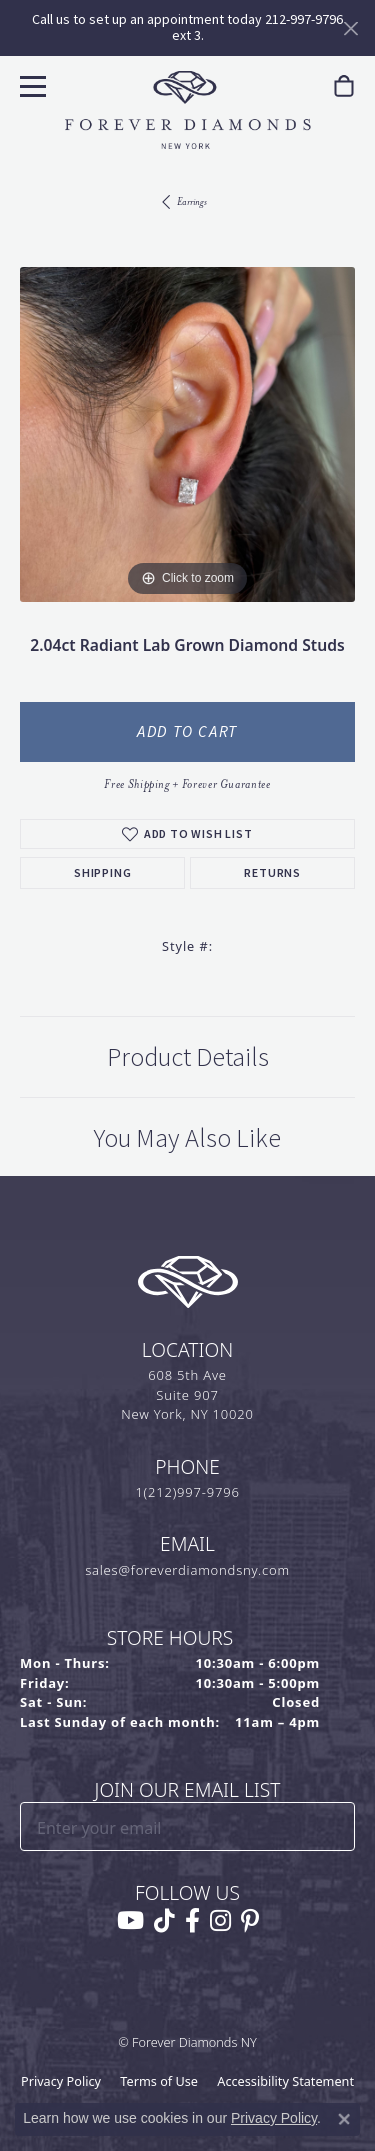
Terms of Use (159, 2081)
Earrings (192, 201)
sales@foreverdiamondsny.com (187, 1570)
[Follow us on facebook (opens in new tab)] (192, 1921)
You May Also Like (187, 1138)
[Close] (350, 28)
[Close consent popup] (344, 2119)
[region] (187, 434)
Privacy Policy (61, 2081)
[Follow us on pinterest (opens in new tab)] (250, 1921)
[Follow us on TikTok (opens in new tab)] (164, 1921)
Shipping (102, 873)
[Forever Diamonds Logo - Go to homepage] (188, 110)
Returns (272, 873)
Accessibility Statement (285, 2081)
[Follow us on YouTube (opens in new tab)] (130, 1921)
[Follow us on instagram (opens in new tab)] (220, 1921)
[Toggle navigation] (30, 83)
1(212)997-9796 (187, 1492)
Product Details (188, 1057)
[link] (344, 86)
